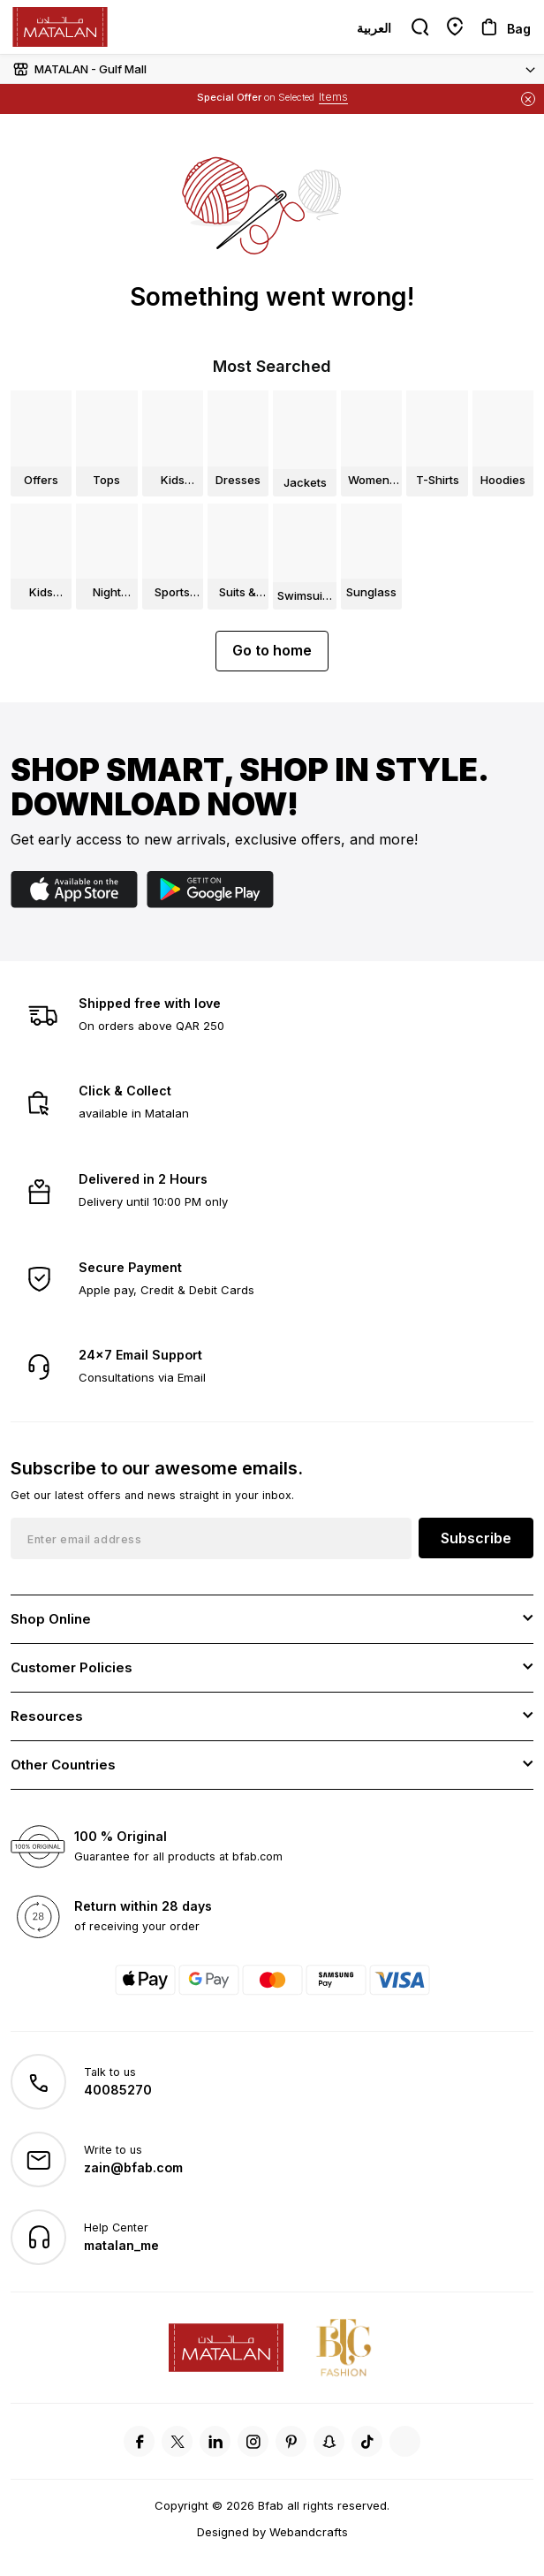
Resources (47, 1716)
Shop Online (51, 1618)
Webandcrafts (308, 2532)
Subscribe (476, 1538)
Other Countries (63, 1764)
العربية (374, 27)
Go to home (272, 650)
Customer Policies (71, 1667)
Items (333, 96)
